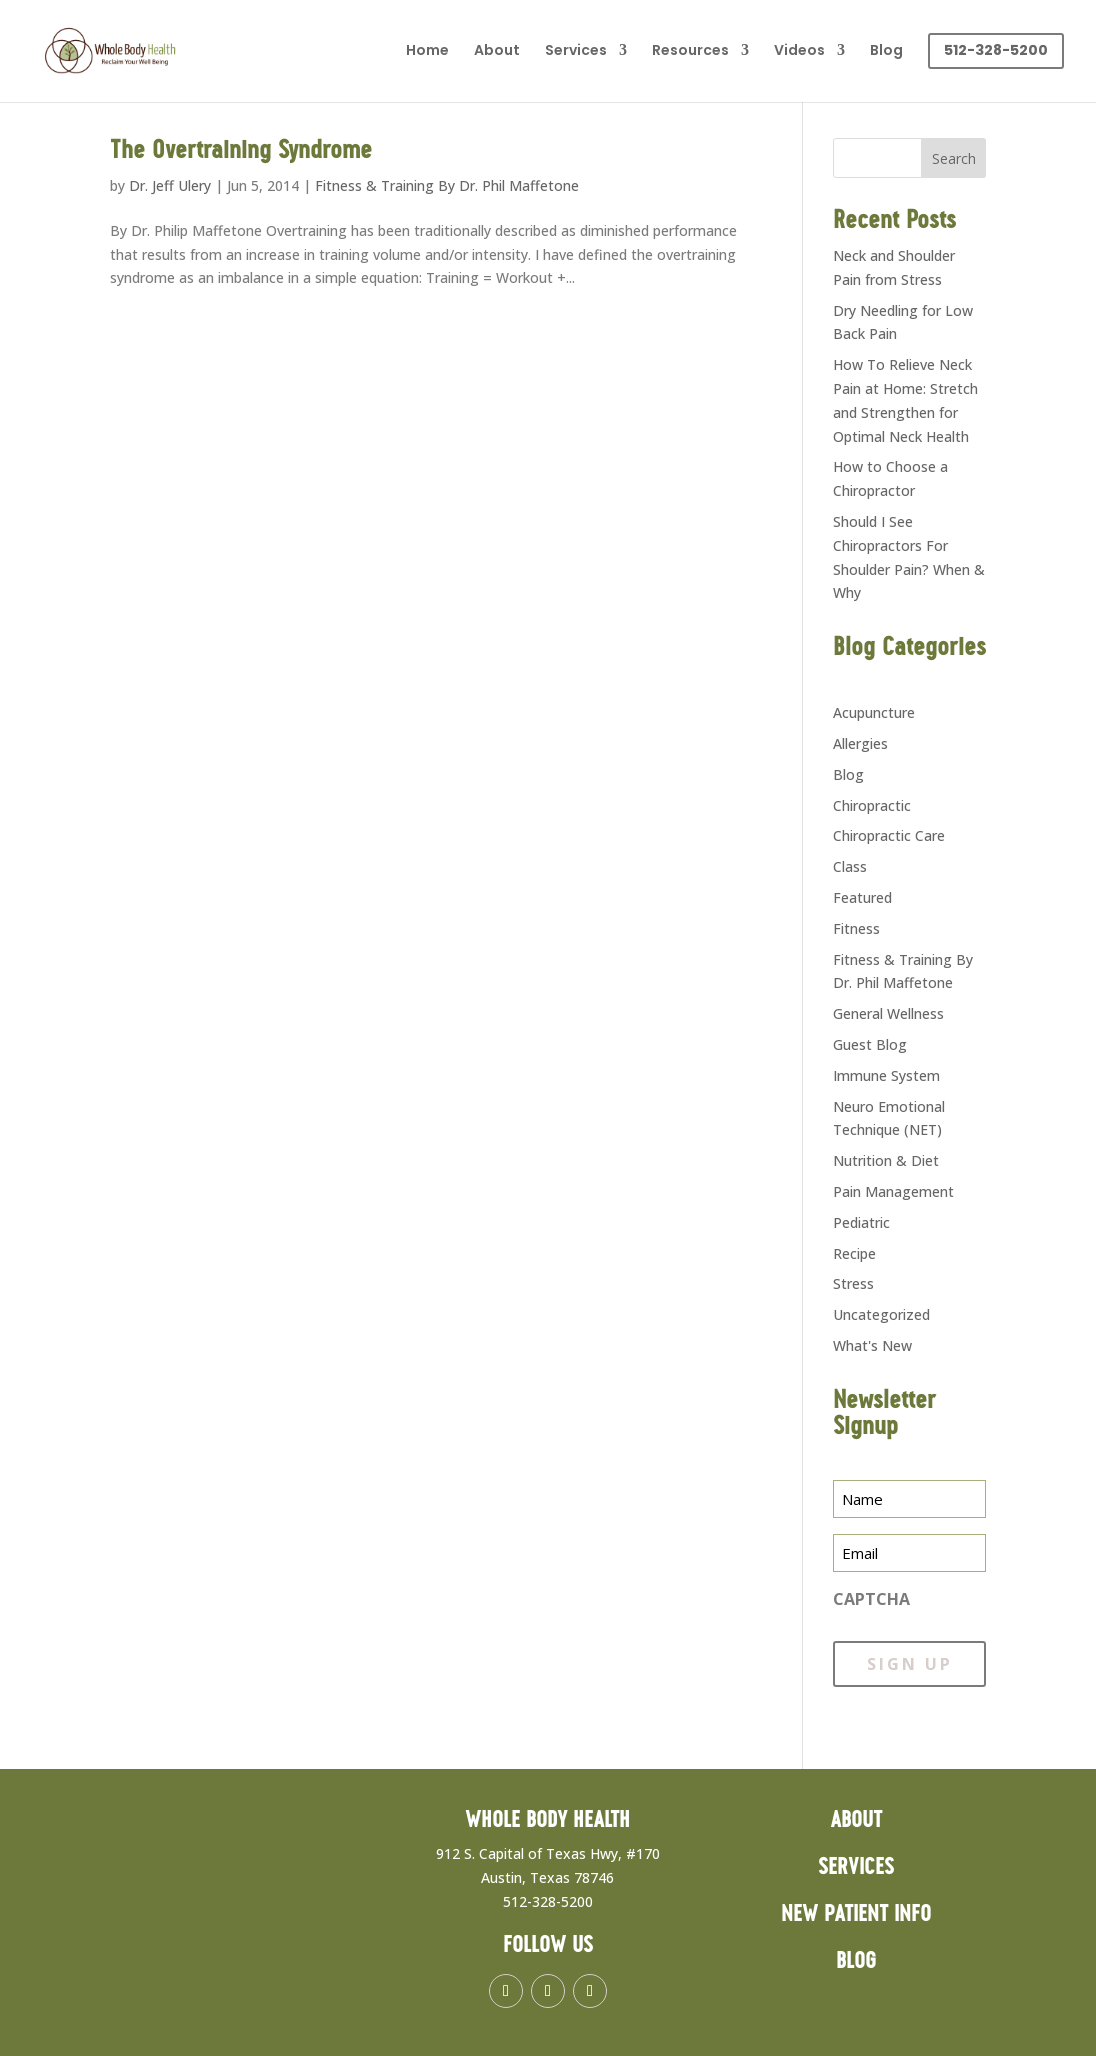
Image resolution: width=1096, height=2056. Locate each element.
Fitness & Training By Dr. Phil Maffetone (447, 185)
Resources (690, 51)
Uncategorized (881, 1314)
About (497, 51)
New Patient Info (856, 1914)
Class (850, 866)
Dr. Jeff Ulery (170, 185)
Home (427, 51)
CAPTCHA (871, 1599)
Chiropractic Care (889, 835)
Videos (799, 51)
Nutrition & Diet (886, 1160)
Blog (886, 51)
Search (954, 158)
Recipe (854, 1253)
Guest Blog (870, 1044)
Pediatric (861, 1222)
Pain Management (893, 1191)
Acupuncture (874, 712)
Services (576, 51)
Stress (853, 1283)
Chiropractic (872, 805)
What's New (872, 1345)
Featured (862, 897)
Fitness (856, 928)
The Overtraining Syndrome (241, 151)
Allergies (860, 743)
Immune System (886, 1075)
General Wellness (888, 1013)
